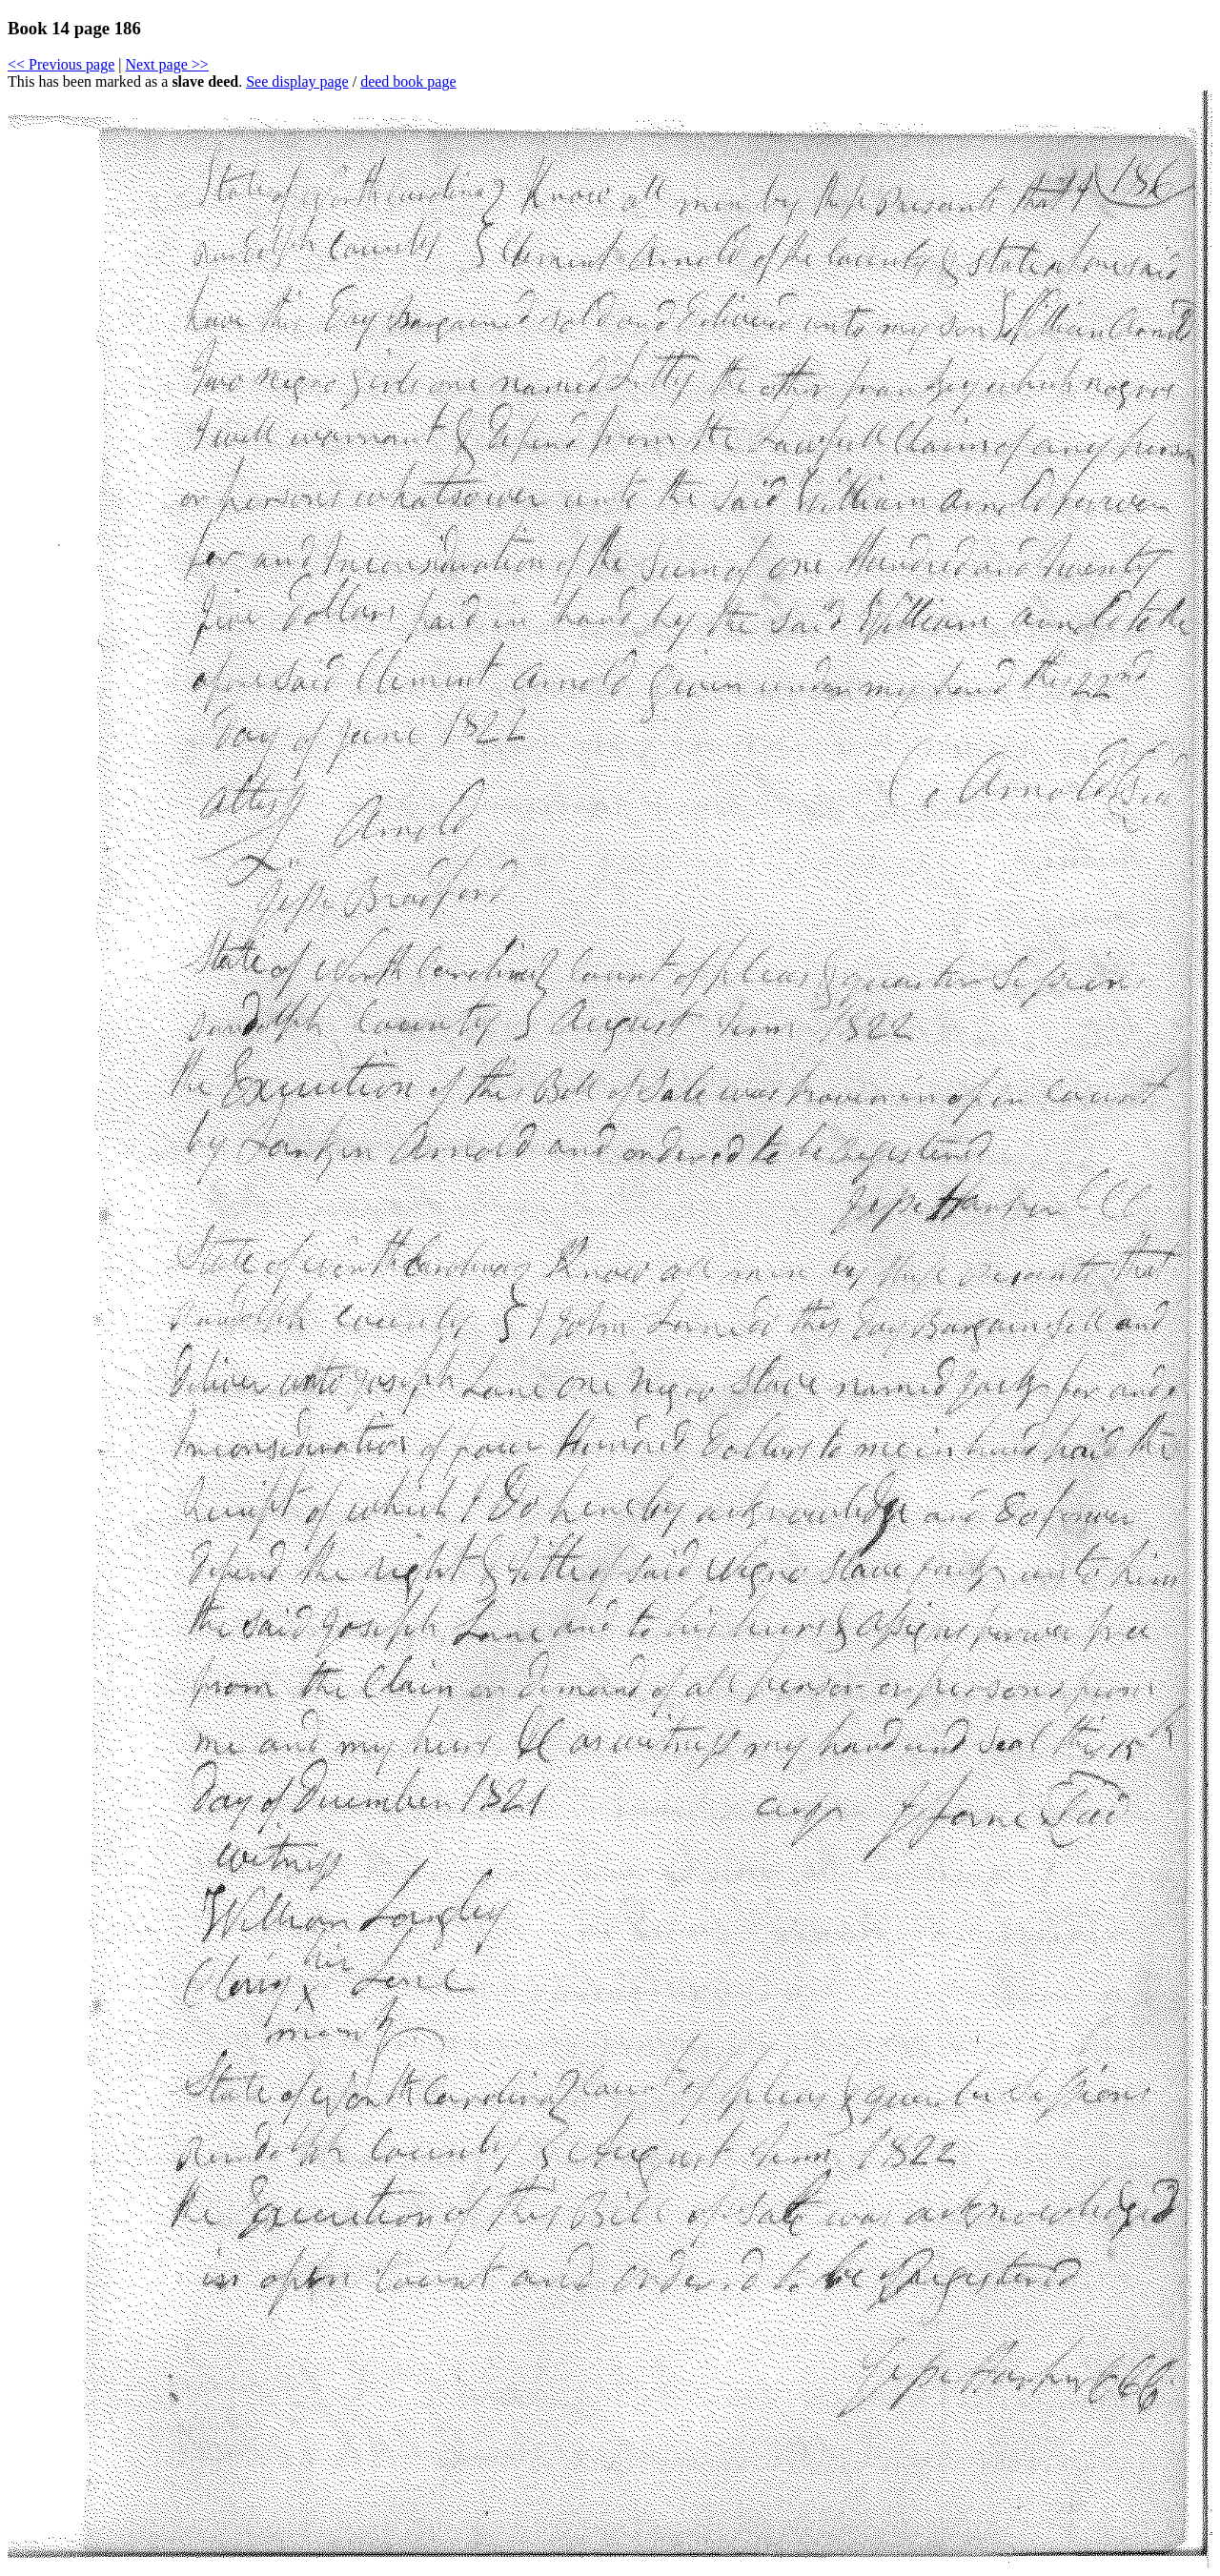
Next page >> (166, 64)
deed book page (408, 81)
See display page (297, 81)
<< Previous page (61, 64)
